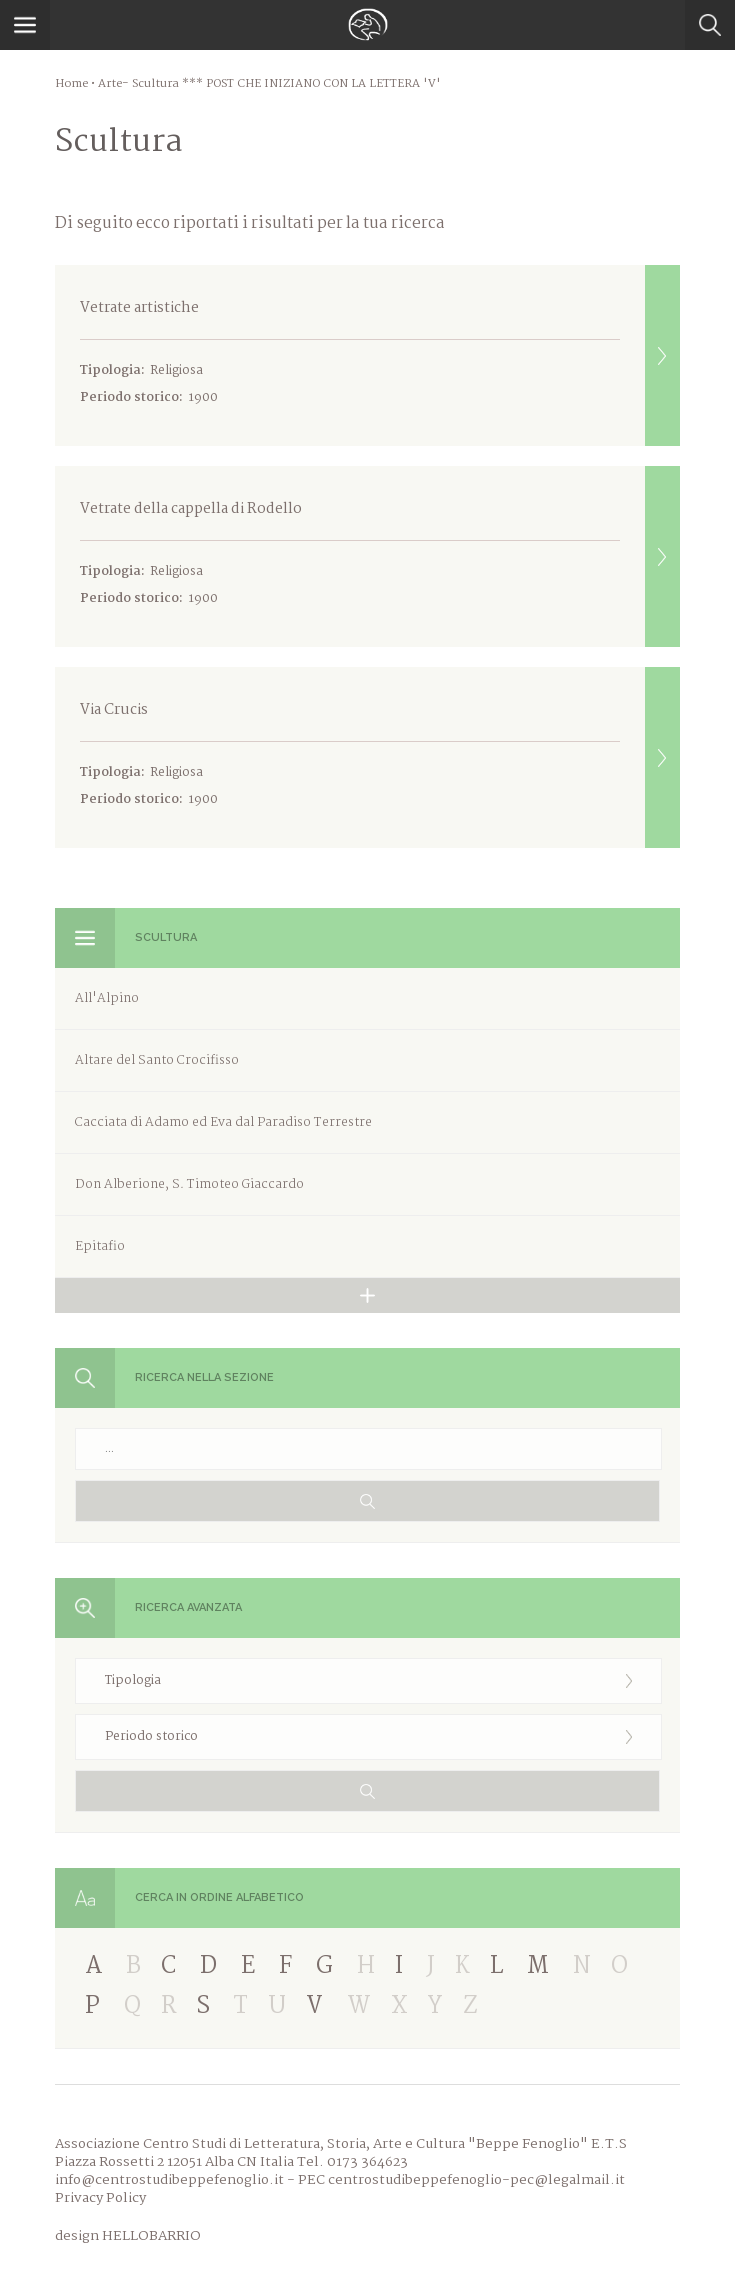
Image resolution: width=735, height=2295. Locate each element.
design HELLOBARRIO (128, 2236)
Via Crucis (380, 757)
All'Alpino (107, 998)
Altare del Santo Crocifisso (157, 1060)
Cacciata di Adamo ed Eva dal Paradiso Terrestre (223, 1122)
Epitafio (100, 1246)
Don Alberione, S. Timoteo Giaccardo (189, 1184)
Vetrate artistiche (380, 355)
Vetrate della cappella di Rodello (380, 556)
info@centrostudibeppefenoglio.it (169, 2180)
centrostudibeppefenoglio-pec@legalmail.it (476, 2180)
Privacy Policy (100, 2198)
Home (71, 84)
